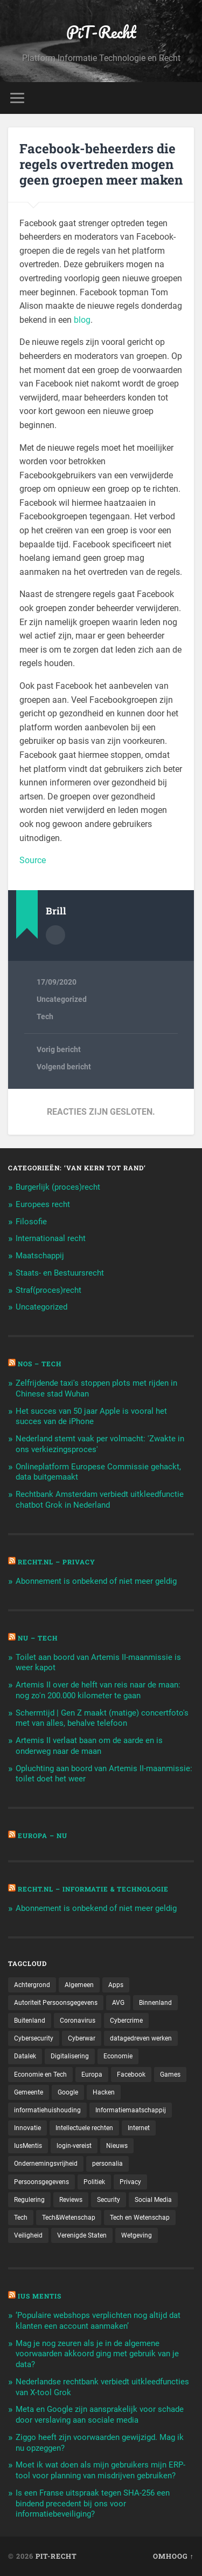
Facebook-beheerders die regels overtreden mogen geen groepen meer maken (101, 164)
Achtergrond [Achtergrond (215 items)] (32, 1985)
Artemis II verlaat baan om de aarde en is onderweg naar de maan (89, 1746)
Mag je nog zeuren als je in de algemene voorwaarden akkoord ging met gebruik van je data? (97, 2354)
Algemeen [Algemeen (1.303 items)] (79, 1985)
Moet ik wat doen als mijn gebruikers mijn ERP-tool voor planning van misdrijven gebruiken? (100, 2470)
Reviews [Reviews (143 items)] (70, 2200)
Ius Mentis (39, 2296)
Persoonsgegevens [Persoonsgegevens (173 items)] (41, 2182)
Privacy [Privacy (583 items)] (130, 2182)
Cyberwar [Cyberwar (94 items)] (81, 2038)
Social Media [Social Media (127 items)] (153, 2200)
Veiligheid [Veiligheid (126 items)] (28, 2235)
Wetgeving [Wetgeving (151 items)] (136, 2235)
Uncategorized (62, 999)
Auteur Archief (55, 935)
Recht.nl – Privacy (56, 1561)
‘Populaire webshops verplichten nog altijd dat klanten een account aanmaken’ (98, 2320)
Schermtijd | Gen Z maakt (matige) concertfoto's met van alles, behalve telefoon (102, 1718)
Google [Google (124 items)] (68, 2092)
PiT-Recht (101, 32)
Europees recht (43, 1204)
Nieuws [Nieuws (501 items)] (117, 2146)
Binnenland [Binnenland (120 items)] (155, 2002)
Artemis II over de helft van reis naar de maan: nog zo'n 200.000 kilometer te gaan (98, 1690)
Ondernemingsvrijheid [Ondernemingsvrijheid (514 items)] (46, 2163)
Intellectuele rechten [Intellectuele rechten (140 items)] (84, 2128)
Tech (45, 1016)
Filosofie (31, 1221)
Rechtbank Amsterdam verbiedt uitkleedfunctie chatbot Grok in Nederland (100, 1499)
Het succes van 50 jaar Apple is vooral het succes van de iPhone (91, 1416)
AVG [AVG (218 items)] (118, 2002)
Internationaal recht (51, 1238)
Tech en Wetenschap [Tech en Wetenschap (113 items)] (140, 2217)
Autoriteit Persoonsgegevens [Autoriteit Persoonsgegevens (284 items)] (55, 2002)
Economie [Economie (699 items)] (118, 2056)
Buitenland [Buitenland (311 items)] (29, 2020)
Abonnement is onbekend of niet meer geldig (96, 1581)
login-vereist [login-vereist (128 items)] (74, 2146)
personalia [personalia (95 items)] (107, 2163)
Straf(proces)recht (48, 1290)
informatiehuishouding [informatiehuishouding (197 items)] (47, 2110)
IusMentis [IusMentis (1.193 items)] (28, 2146)
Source (32, 860)
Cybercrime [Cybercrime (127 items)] (126, 2020)
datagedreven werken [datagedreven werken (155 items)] (141, 2038)
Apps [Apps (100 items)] (115, 1985)
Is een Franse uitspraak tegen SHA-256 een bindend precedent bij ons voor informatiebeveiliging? (93, 2503)
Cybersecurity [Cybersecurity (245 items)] (33, 2038)
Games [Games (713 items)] (170, 2074)
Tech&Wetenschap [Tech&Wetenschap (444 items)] (68, 2217)
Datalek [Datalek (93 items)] (25, 2056)
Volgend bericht (64, 1066)
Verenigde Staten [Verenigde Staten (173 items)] (82, 2235)
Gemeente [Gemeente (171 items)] (28, 2092)
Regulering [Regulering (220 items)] (29, 2200)
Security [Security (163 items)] (108, 2200)
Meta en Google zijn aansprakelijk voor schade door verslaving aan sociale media (100, 2414)
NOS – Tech (39, 1363)
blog (82, 320)
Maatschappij (40, 1255)
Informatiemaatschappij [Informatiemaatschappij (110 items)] (130, 2110)
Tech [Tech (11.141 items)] (20, 2217)
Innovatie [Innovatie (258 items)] (27, 2128)
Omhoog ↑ (173, 2556)
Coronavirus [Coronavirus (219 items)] (77, 2020)
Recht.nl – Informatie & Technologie (93, 1888)
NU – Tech (38, 1637)
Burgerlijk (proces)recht (58, 1187)
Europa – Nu (42, 1835)
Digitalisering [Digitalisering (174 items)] (70, 2056)
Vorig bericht (59, 1049)
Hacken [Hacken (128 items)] (104, 2092)
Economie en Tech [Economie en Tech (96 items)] (40, 2074)
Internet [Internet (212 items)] (139, 2128)
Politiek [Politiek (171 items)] (94, 2182)
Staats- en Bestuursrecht (60, 1273)
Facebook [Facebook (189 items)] (131, 2074)
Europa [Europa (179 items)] (91, 2074)
